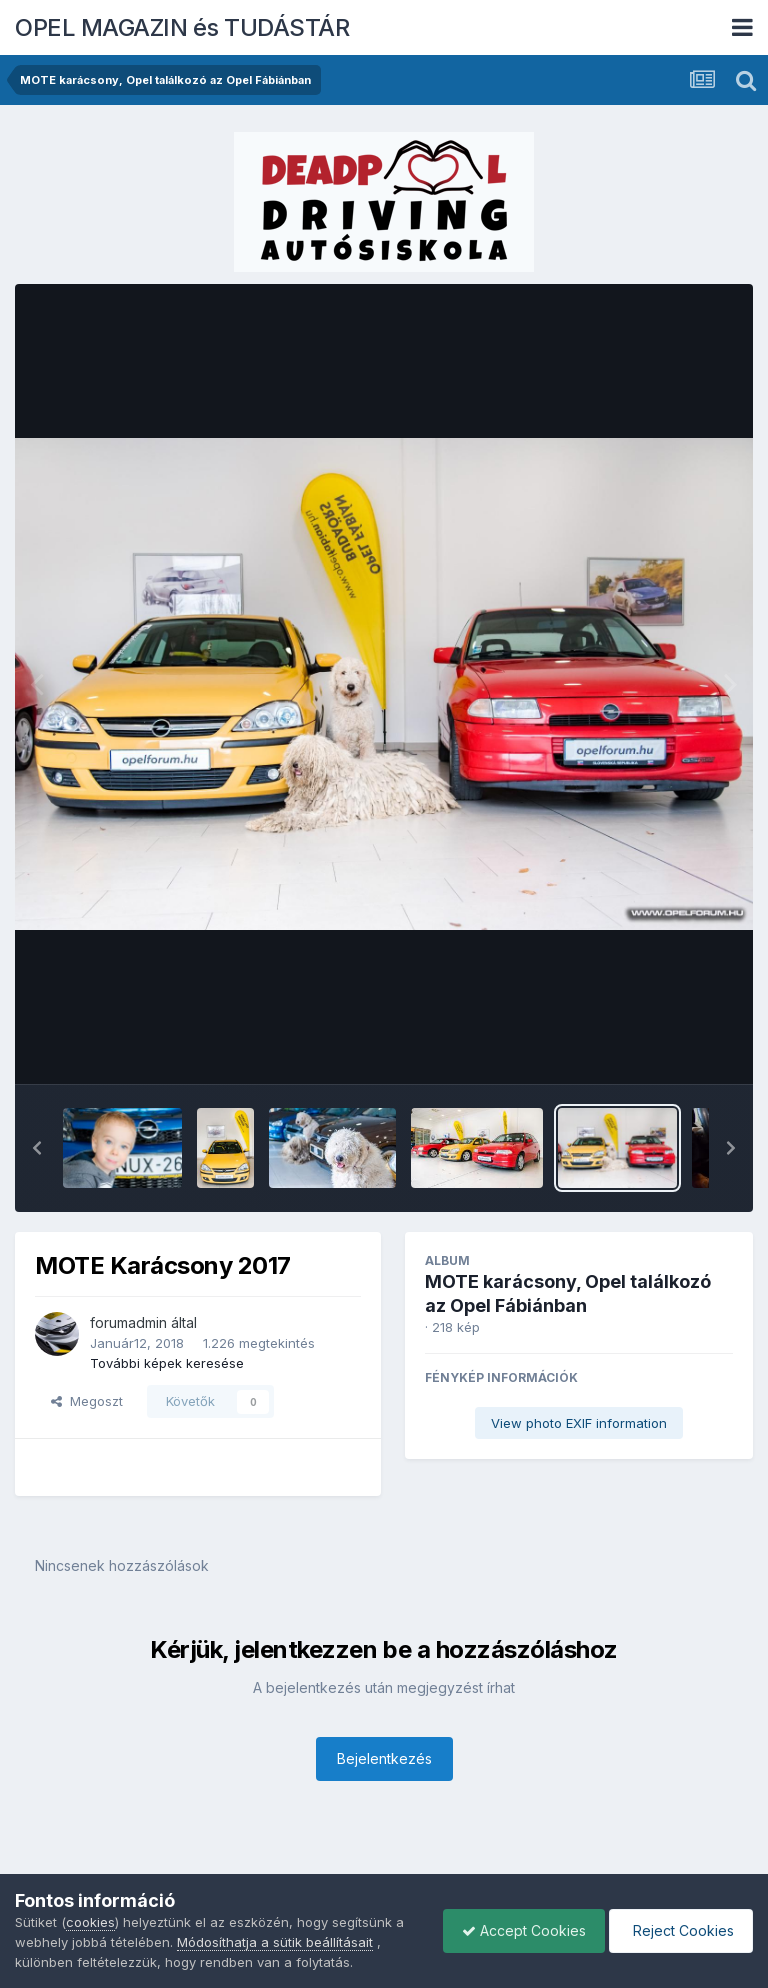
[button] (37, 1148)
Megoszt (87, 1401)
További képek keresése (167, 1363)
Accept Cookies (519, 1930)
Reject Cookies (679, 1930)
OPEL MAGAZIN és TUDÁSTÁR (182, 27)
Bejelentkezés (384, 1758)
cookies (90, 1922)
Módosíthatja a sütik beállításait (275, 1942)
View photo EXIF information (579, 1423)
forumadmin (128, 1322)
